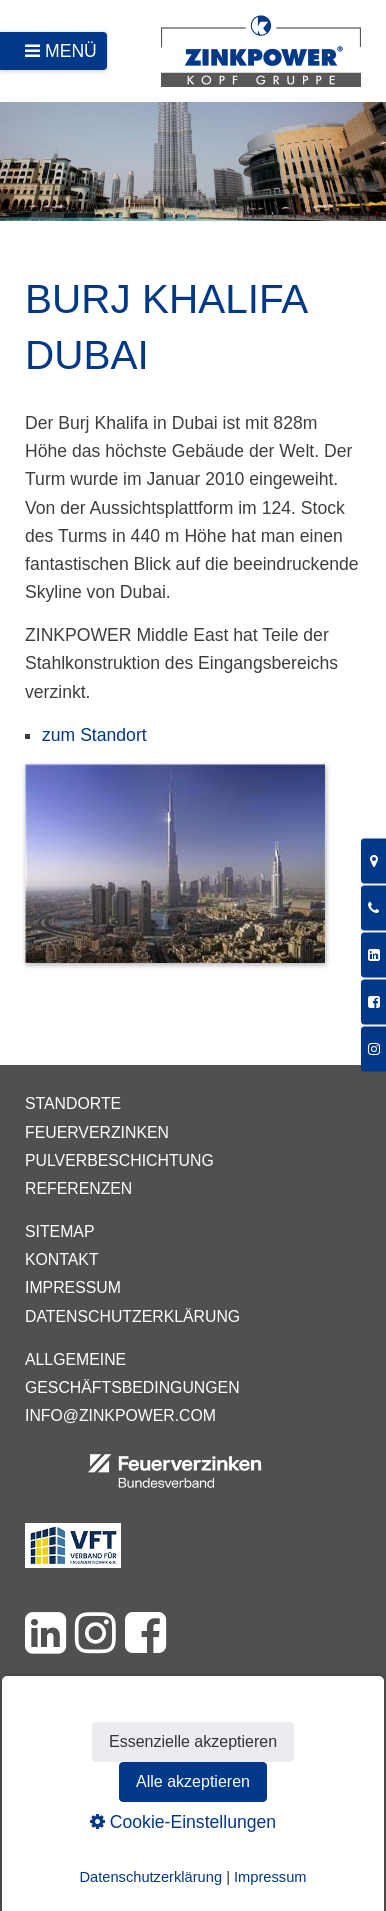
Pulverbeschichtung (119, 1160)
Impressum (73, 1287)
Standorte (73, 1103)
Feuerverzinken (97, 1132)
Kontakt (62, 1259)
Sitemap (59, 1231)
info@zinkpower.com (120, 1415)
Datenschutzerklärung (132, 1316)
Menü (71, 51)
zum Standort (94, 735)
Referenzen (78, 1188)
